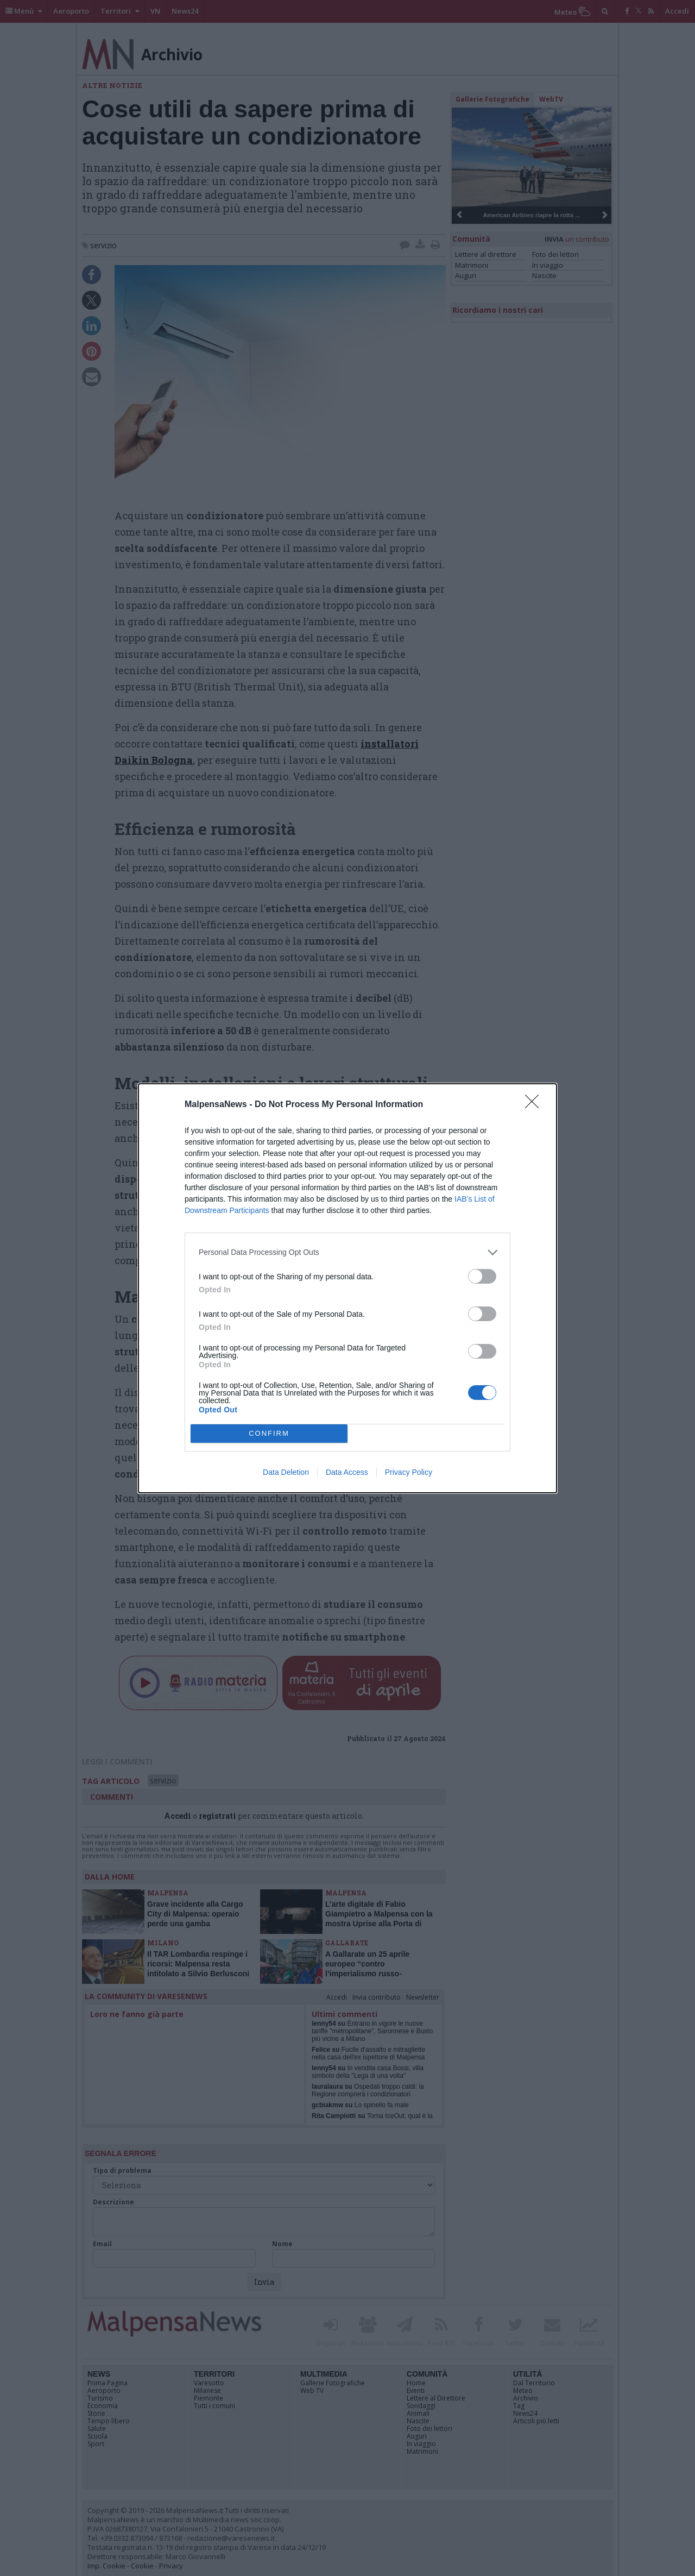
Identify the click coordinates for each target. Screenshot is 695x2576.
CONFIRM (269, 1433)
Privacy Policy (408, 1472)
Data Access (347, 1472)
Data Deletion (286, 1472)
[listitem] (347, 1252)
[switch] (482, 1276)
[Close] (535, 1105)
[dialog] (347, 1288)
